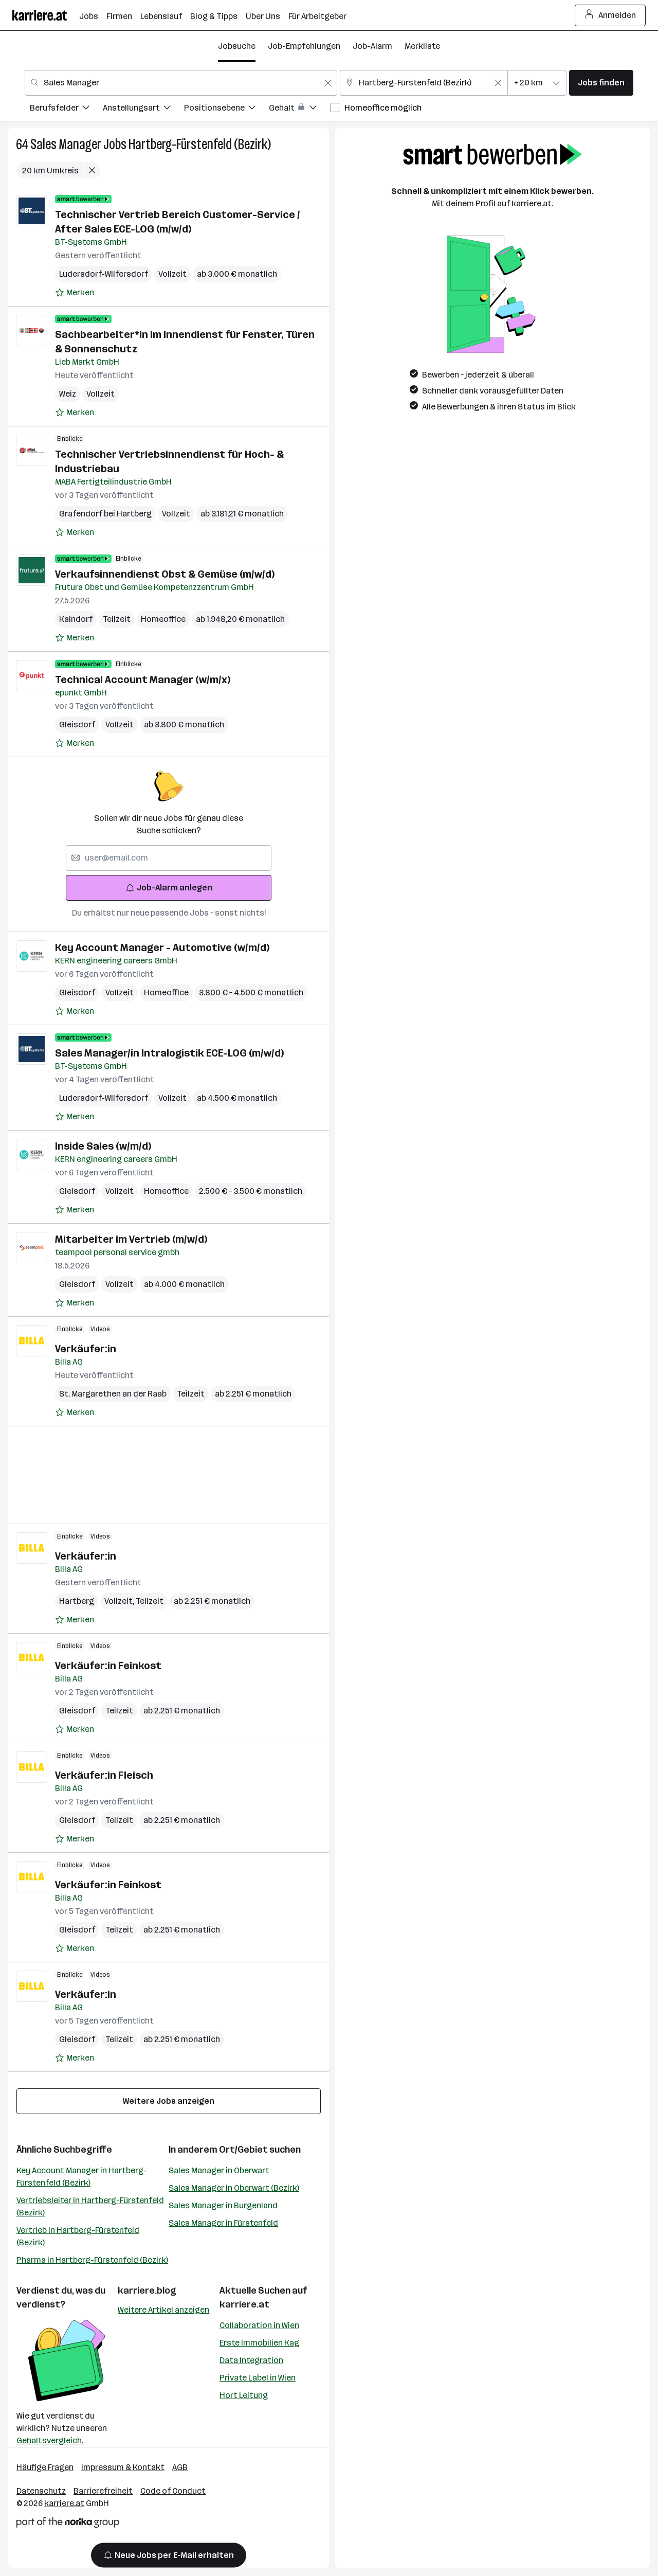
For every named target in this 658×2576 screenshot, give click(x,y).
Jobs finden (601, 82)
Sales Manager (65, 144)
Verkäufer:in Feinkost (108, 1665)
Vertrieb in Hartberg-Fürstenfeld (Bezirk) (77, 2236)
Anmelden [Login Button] (610, 15)
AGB (180, 2467)
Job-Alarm (372, 46)
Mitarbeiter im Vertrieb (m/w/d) (131, 1239)
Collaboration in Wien (259, 2325)
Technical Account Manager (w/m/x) (142, 679)
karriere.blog (147, 2290)
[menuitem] (66, 109)
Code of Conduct (173, 2491)
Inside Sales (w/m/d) (103, 1146)
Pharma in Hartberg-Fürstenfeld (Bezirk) (92, 2260)
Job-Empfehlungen (304, 46)
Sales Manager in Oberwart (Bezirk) (234, 2188)
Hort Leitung (244, 2395)
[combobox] (181, 83)
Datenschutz (41, 2491)
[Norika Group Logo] (67, 2524)
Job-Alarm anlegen (168, 887)
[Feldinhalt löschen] (328, 83)
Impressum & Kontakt (122, 2467)
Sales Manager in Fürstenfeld (223, 2223)
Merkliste (422, 46)
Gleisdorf (77, 724)
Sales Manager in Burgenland (223, 2205)
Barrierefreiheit (103, 2491)
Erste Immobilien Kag (259, 2343)
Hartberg (76, 1601)
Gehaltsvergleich (49, 2440)
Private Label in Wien (258, 2378)
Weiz (67, 394)
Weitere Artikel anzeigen (163, 2310)
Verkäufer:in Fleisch (104, 1775)
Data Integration (251, 2360)
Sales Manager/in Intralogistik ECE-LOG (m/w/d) (169, 1053)
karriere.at (244, 2304)
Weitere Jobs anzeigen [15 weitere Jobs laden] (168, 2101)
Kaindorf (76, 619)
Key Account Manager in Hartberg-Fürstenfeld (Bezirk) (81, 2177)
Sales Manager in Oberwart (219, 2170)
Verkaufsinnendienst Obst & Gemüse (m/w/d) (165, 574)
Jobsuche (236, 46)
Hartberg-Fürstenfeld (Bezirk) (200, 144)
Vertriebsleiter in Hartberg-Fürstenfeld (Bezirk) (90, 2206)
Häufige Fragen (45, 2467)
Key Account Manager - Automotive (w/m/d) (162, 947)
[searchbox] (168, 858)
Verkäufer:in (85, 1349)
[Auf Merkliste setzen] (74, 293)
